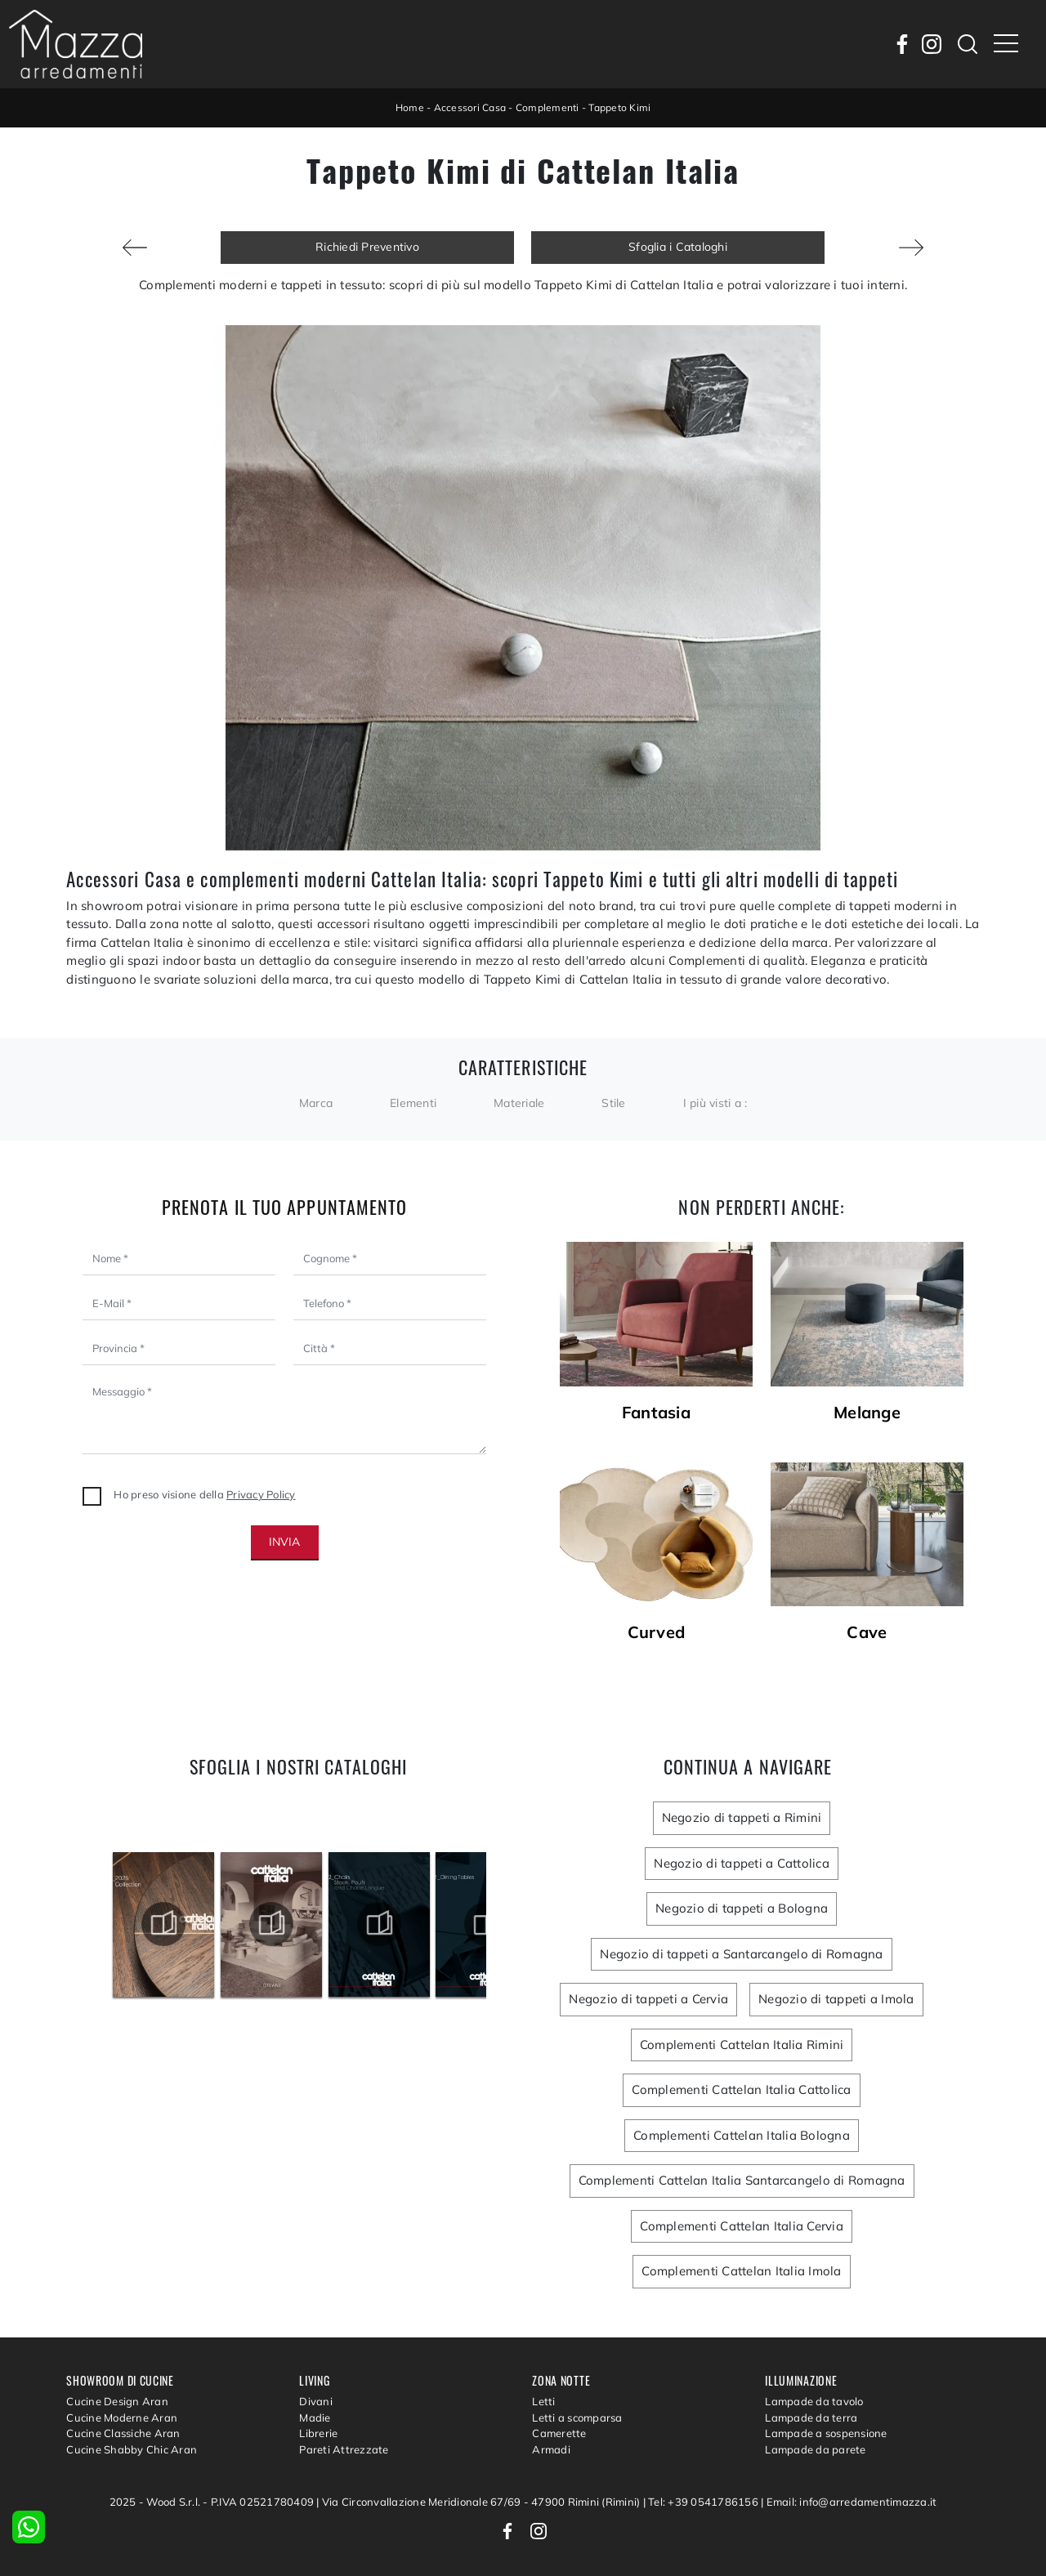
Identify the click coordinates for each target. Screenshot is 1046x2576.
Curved (657, 1632)
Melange (867, 1412)
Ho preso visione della (204, 1494)
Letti (543, 2401)
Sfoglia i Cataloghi (677, 246)
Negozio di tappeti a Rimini (742, 1817)
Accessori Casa (470, 107)
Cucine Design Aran (117, 2401)
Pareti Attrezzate (343, 2449)
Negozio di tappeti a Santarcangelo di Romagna (741, 1954)
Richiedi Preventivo (367, 246)
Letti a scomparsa (577, 2417)
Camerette (559, 2433)
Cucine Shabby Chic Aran (131, 2449)
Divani (316, 2401)
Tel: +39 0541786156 (704, 2501)
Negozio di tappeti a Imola (836, 1999)
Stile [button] (613, 1103)
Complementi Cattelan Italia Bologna (741, 2135)
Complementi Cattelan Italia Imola (741, 2271)
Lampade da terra (811, 2417)
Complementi (547, 107)
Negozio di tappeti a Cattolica (741, 1863)
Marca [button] (316, 1103)
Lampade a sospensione (826, 2433)
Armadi (551, 2449)
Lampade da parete (815, 2449)
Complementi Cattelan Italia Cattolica (741, 2089)
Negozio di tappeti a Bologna (741, 1908)
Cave (867, 1632)
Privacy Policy (261, 1494)
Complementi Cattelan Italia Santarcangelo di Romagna (742, 2180)
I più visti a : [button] (715, 1103)
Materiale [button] (519, 1103)
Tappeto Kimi (619, 107)
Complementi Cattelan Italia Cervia (741, 2226)
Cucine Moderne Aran (121, 2417)
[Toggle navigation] (1006, 44)
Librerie (318, 2433)
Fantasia (656, 1412)
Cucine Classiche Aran (123, 2433)
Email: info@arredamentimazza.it (852, 2501)
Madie (314, 2417)
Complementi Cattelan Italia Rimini (742, 2044)
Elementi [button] (413, 1103)
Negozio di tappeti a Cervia (648, 1999)
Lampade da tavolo (814, 2401)
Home (410, 107)
